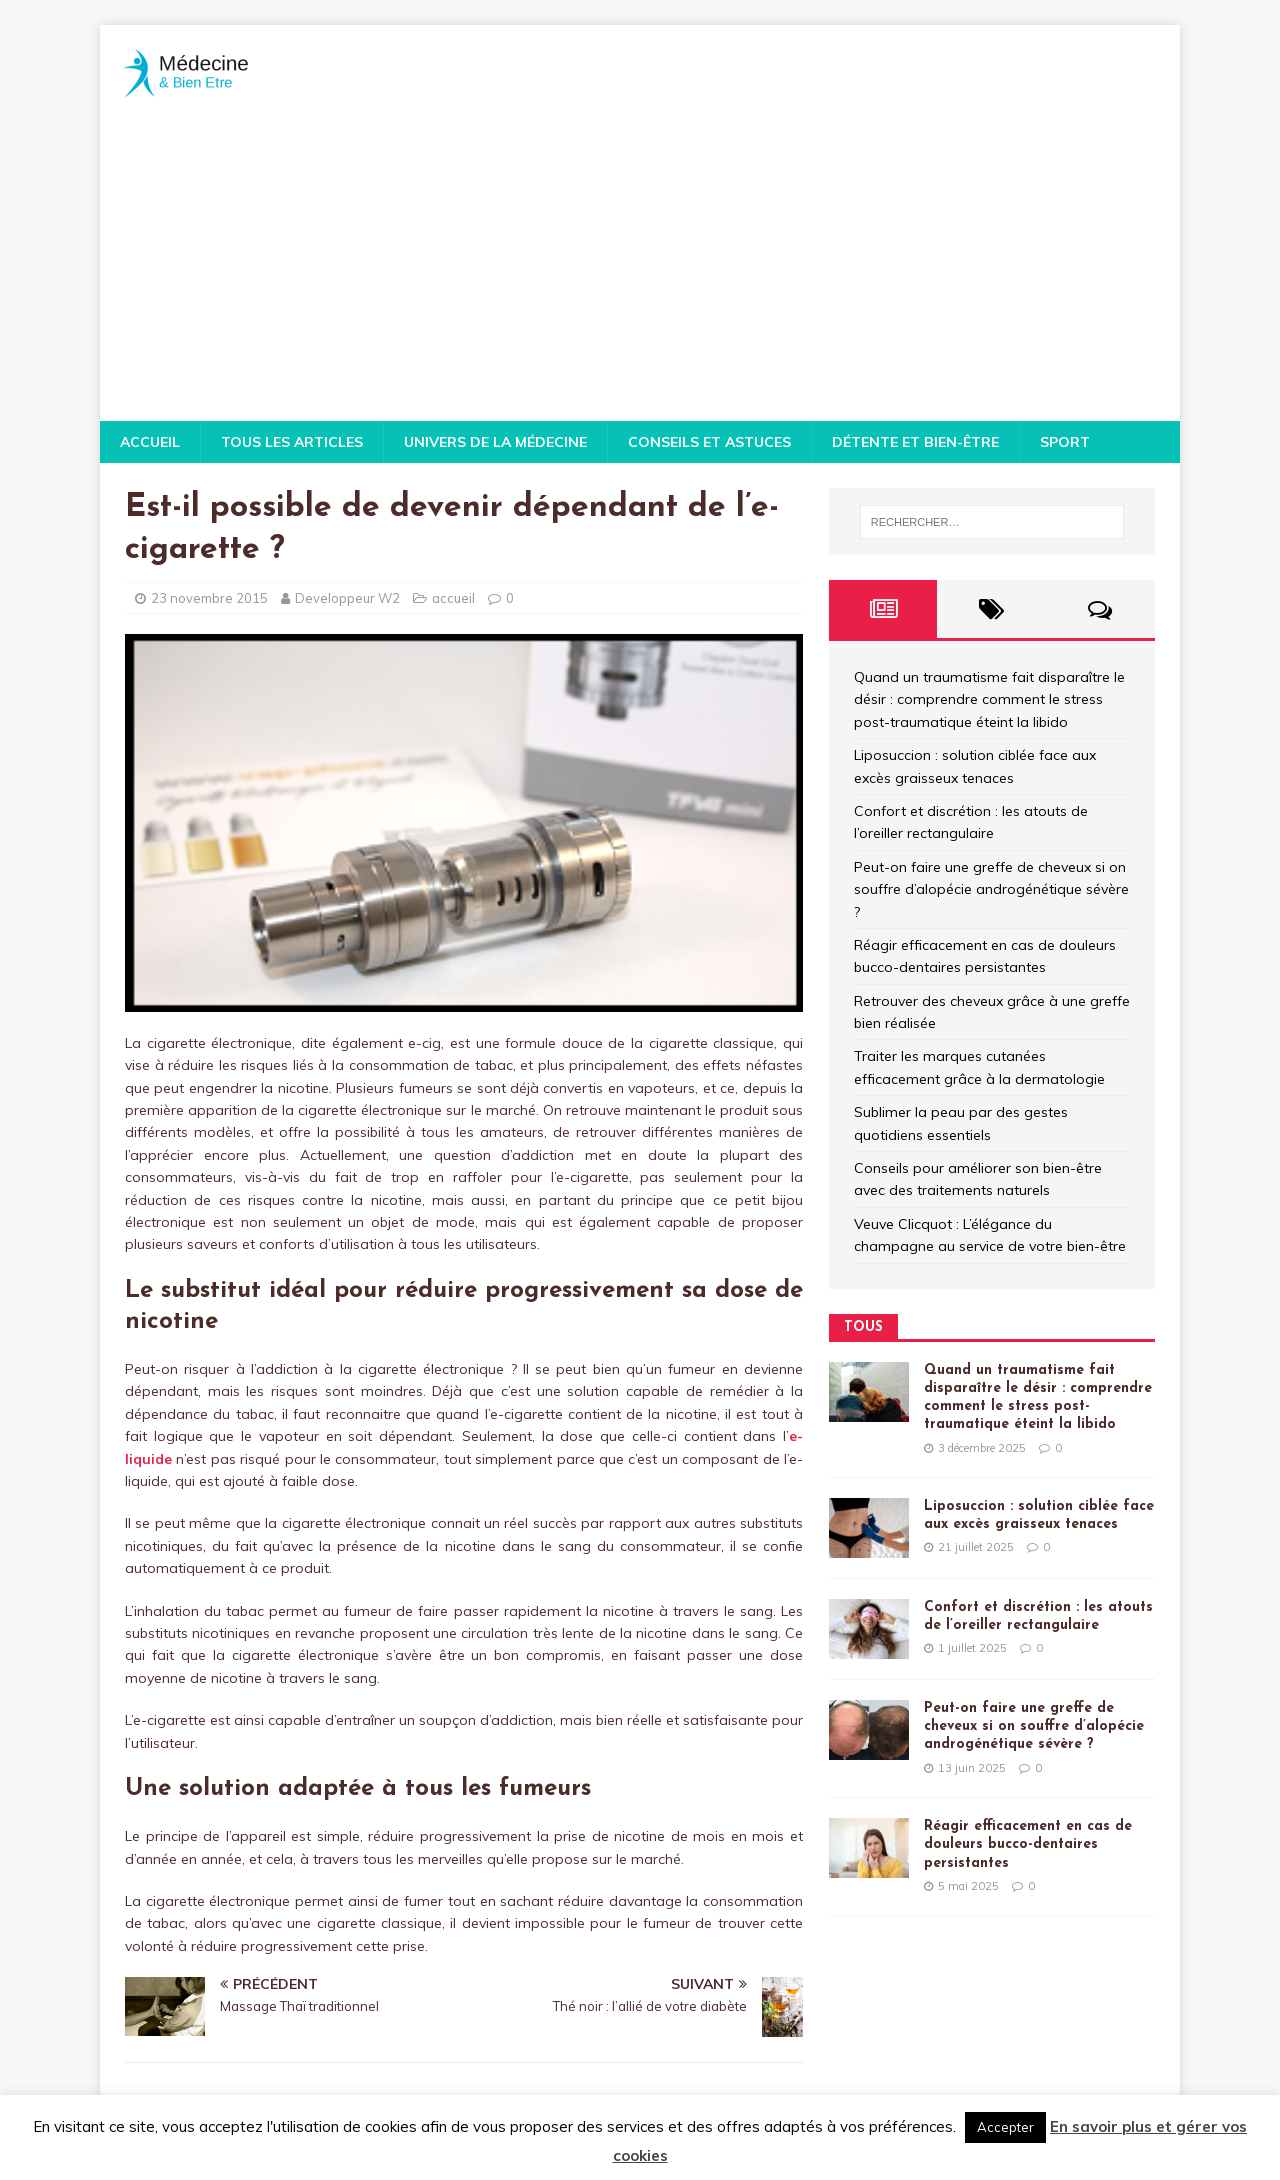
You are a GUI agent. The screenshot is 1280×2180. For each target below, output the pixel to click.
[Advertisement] (640, 271)
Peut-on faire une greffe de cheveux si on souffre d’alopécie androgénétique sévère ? (991, 889)
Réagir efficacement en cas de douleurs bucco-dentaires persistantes (1028, 1844)
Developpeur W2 (347, 598)
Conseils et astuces (709, 442)
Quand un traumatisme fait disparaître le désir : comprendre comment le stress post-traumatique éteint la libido (989, 699)
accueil (453, 598)
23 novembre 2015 (209, 598)
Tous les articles (292, 442)
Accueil (150, 442)
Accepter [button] (1005, 2127)
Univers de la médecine (495, 442)
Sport (1065, 442)
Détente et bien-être (915, 442)
